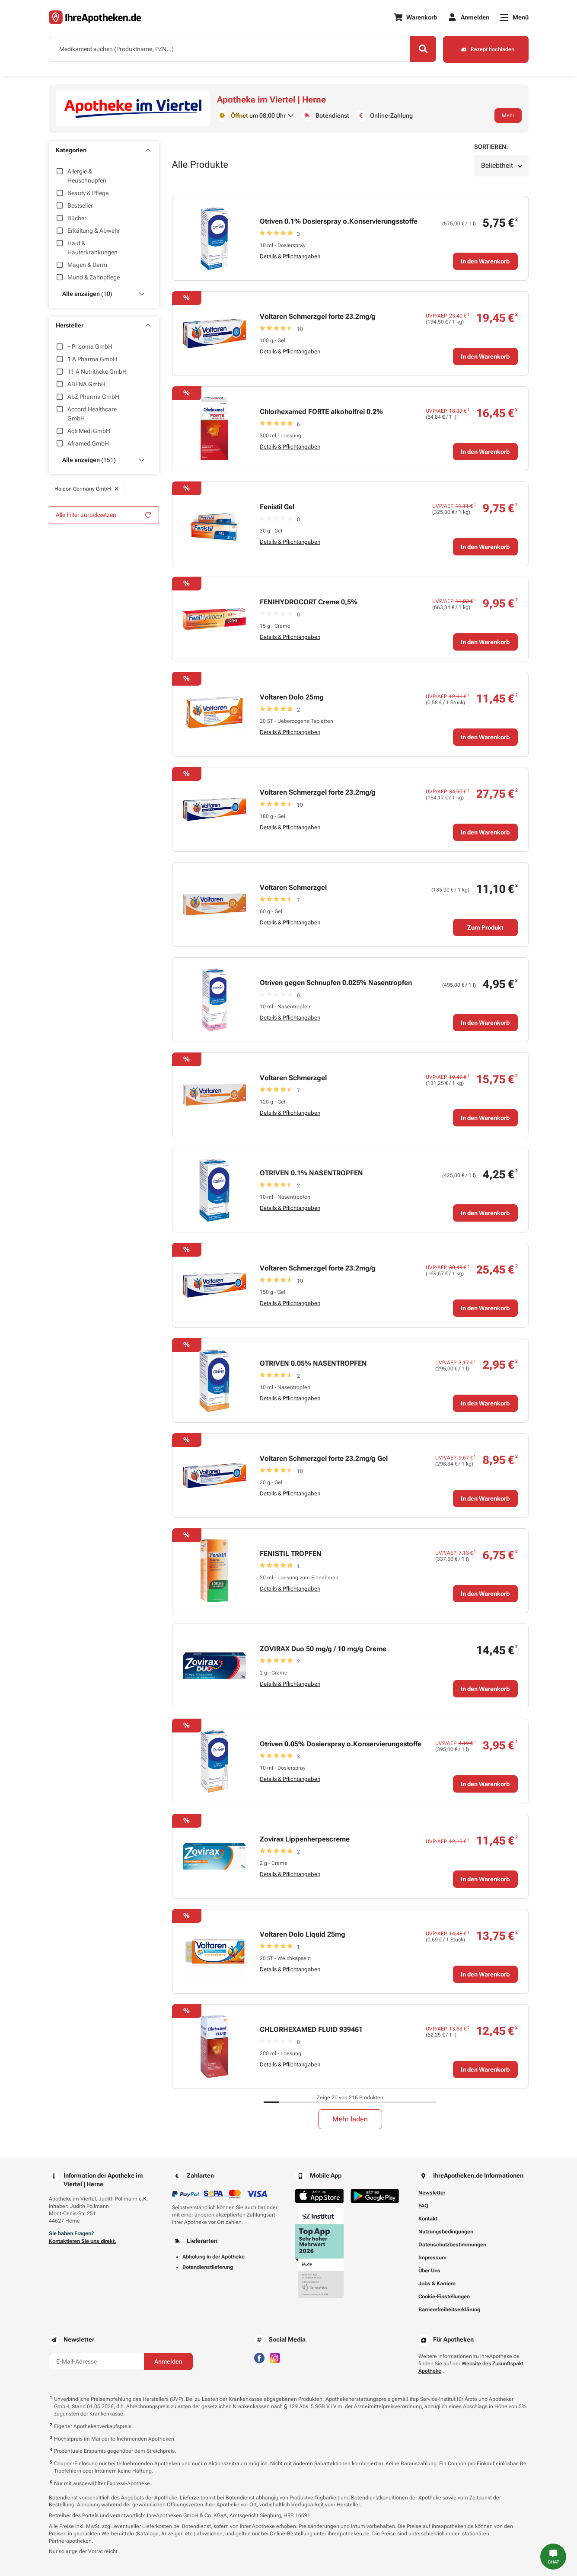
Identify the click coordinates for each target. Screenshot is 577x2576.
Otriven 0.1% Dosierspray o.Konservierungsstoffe (339, 221)
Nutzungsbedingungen (445, 2232)
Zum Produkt (485, 927)
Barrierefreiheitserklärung (449, 2310)
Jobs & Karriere (437, 2284)
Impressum (432, 2258)
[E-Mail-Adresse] (96, 2361)
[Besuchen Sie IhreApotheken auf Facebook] (259, 2357)
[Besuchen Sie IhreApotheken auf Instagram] (275, 2357)
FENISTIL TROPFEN (291, 1553)
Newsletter (431, 2193)
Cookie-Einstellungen (444, 2297)
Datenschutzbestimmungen (452, 2245)
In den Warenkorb (485, 261)
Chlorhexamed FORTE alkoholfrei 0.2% (321, 411)
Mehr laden (350, 2119)
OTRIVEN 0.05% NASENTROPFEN (313, 1363)
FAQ (423, 2206)
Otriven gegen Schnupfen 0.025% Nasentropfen (336, 982)
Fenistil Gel (277, 507)
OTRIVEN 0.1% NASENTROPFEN (311, 1173)
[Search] (423, 49)
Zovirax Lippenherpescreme (305, 1839)
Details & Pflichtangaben (290, 256)
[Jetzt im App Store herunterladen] (319, 2196)
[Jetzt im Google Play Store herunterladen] (375, 2196)
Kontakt (427, 2219)
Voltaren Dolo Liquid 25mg (302, 1934)
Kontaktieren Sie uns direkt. (82, 2241)
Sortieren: (491, 146)
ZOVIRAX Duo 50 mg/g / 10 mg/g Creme (323, 1649)
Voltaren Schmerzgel (293, 887)
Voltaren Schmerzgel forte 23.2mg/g (318, 316)
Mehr (508, 115)
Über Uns (429, 2271)
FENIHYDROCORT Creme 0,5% (308, 602)
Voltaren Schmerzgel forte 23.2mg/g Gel (324, 1458)
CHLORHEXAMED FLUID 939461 (311, 2029)
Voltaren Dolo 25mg (292, 697)
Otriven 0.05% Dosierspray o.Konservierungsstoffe (340, 1744)
